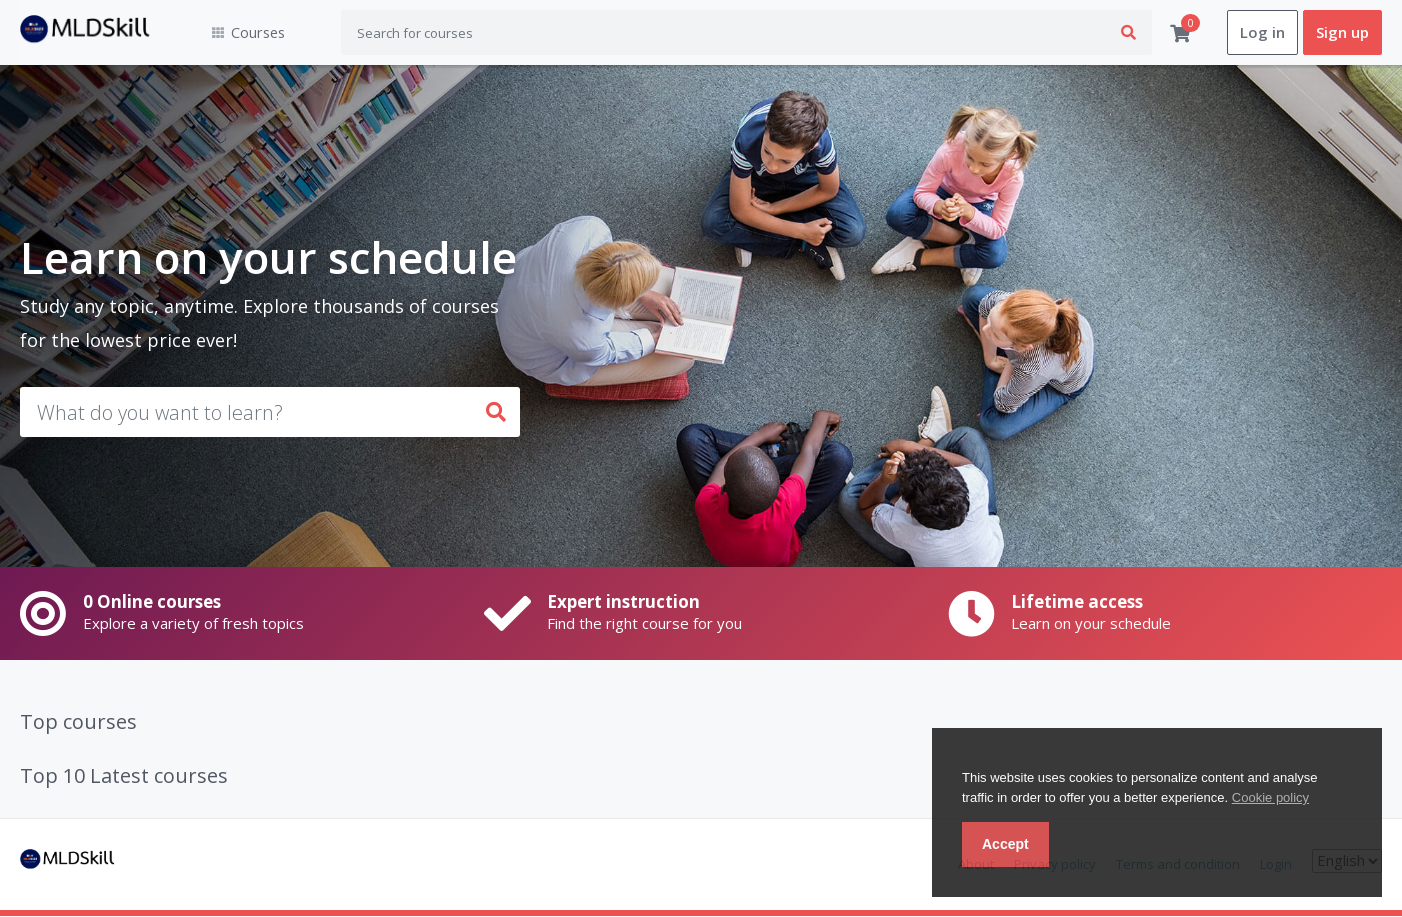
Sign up (1342, 33)
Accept (1005, 844)
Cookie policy (1270, 797)
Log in (1262, 33)
